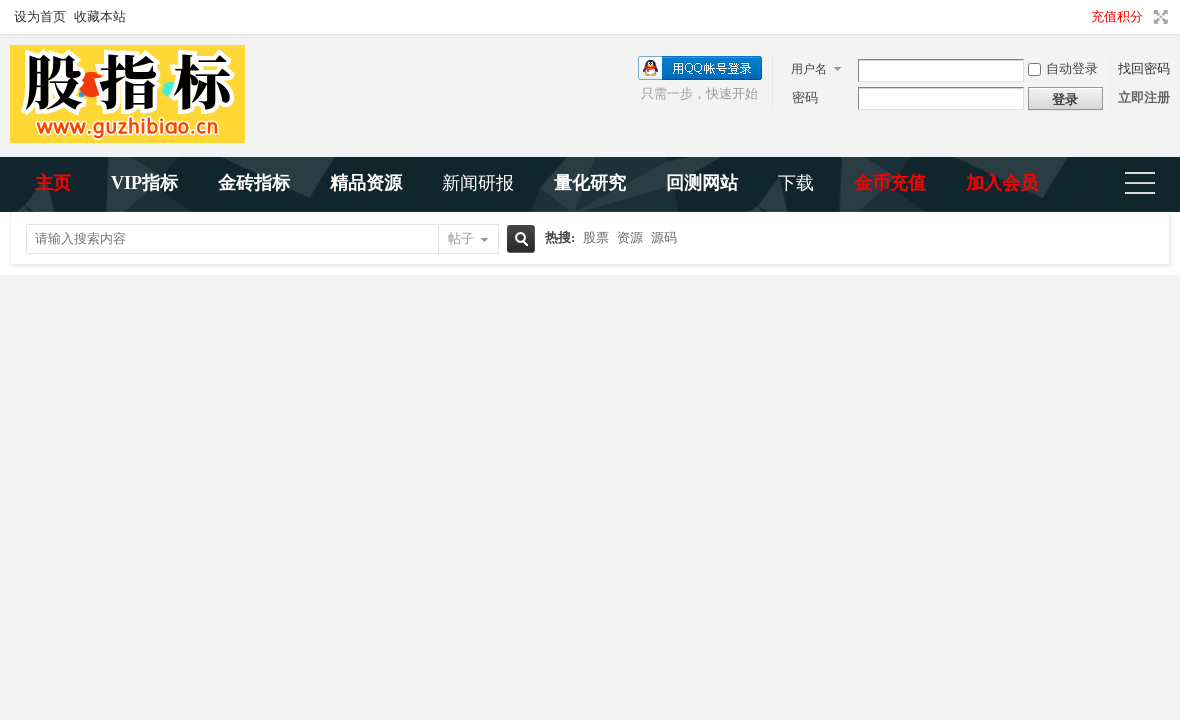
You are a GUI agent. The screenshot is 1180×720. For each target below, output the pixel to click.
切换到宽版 (1158, 17)
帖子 (461, 238)
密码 (805, 97)
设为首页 (40, 16)
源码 (664, 237)
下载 (796, 183)
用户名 (809, 69)
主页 (53, 183)
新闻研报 (478, 183)
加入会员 (1002, 183)
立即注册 (1144, 97)
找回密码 (1144, 68)
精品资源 (366, 183)
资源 (630, 237)
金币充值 (890, 183)
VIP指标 (144, 183)
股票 (596, 237)
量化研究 (590, 183)
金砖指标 (254, 183)
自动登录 (1063, 68)
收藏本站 (100, 16)
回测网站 (702, 183)
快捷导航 (1148, 185)
